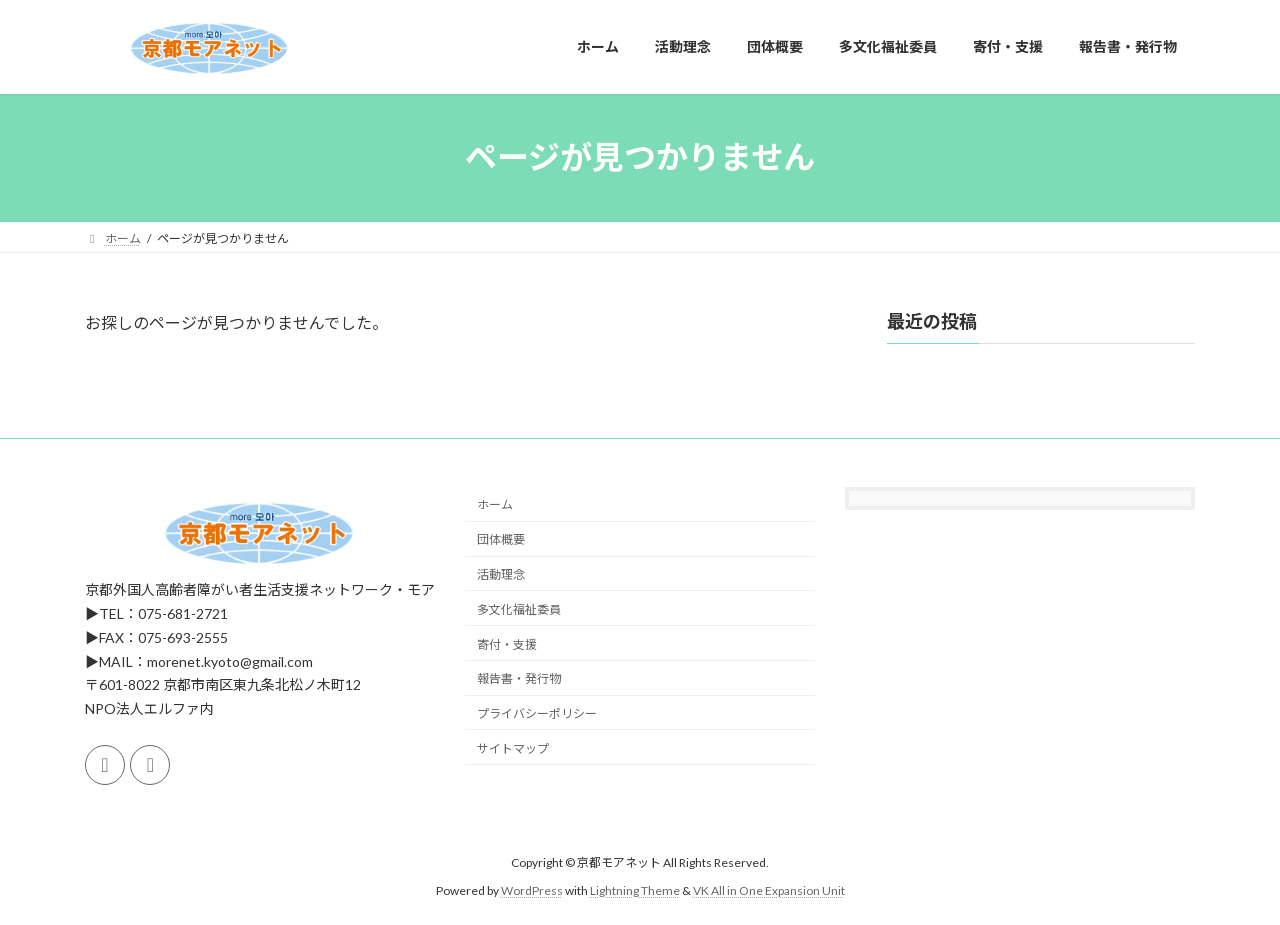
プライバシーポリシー (537, 713)
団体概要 (501, 539)
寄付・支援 (507, 643)
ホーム (495, 504)
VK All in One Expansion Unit (769, 890)
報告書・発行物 (519, 678)
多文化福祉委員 (519, 609)
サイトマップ (513, 748)
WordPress (532, 890)
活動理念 (501, 574)
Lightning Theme (635, 890)
